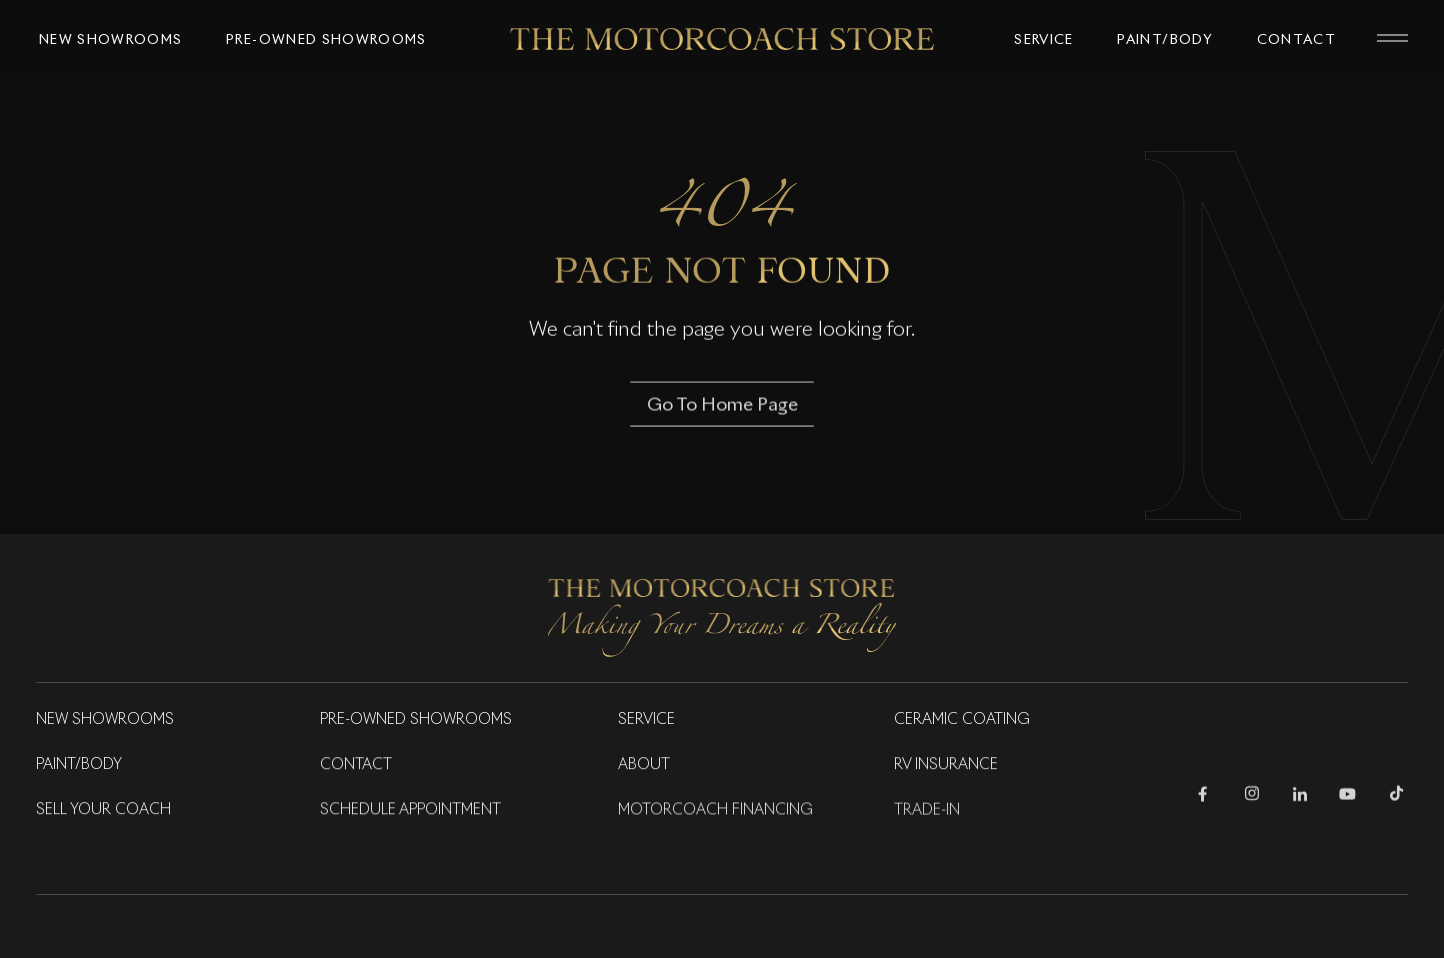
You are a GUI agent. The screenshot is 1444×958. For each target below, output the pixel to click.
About (644, 765)
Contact (356, 765)
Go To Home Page (722, 406)
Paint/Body (79, 765)
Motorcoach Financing (715, 811)
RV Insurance (946, 765)
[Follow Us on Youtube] (1347, 798)
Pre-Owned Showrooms (416, 720)
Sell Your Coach (103, 810)
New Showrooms (105, 720)
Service (646, 720)
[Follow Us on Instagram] (1251, 798)
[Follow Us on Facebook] (1202, 798)
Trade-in (927, 811)
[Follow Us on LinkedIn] (1299, 798)
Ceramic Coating (962, 720)
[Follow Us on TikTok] (1396, 798)
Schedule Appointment (410, 810)
